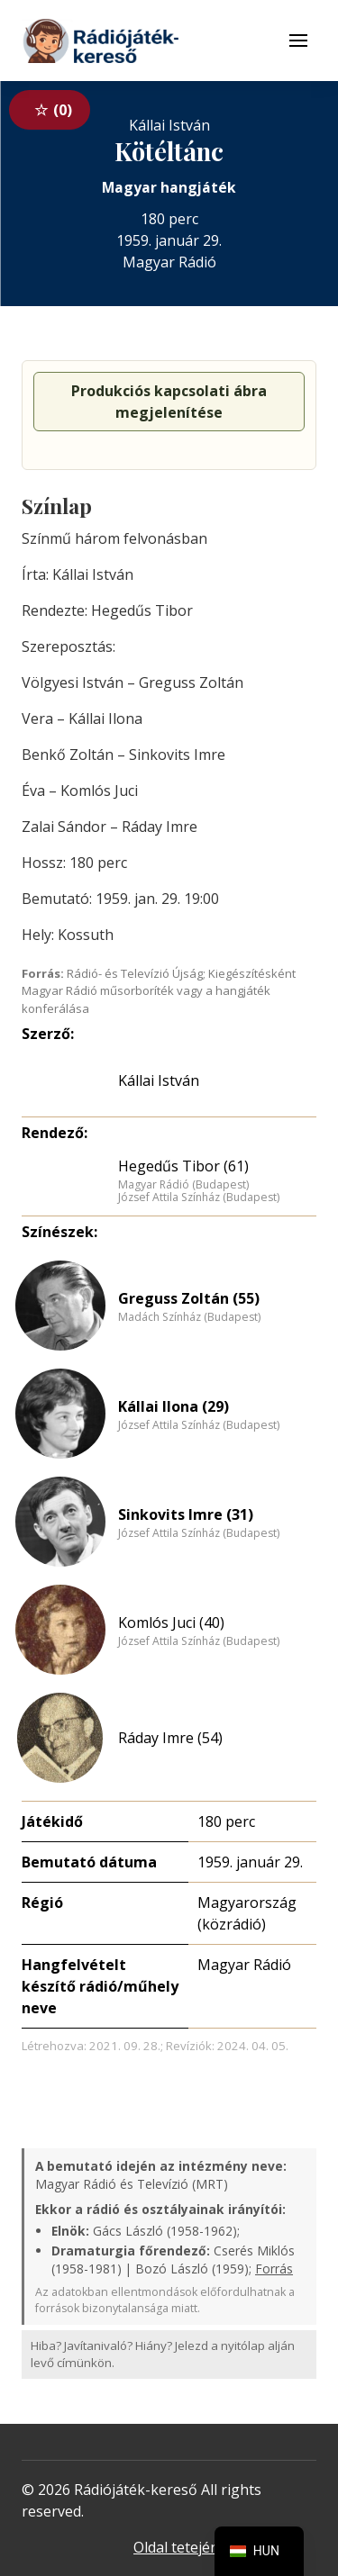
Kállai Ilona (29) (173, 1406)
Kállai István (158, 1080)
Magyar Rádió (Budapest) (183, 1185)
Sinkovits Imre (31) (185, 1514)
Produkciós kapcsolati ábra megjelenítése (169, 401)
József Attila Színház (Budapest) (198, 1197)
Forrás (274, 2268)
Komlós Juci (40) (171, 1622)
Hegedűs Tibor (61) (183, 1166)
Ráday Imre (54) (170, 1738)
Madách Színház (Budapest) (189, 1317)
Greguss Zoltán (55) (189, 1298)
